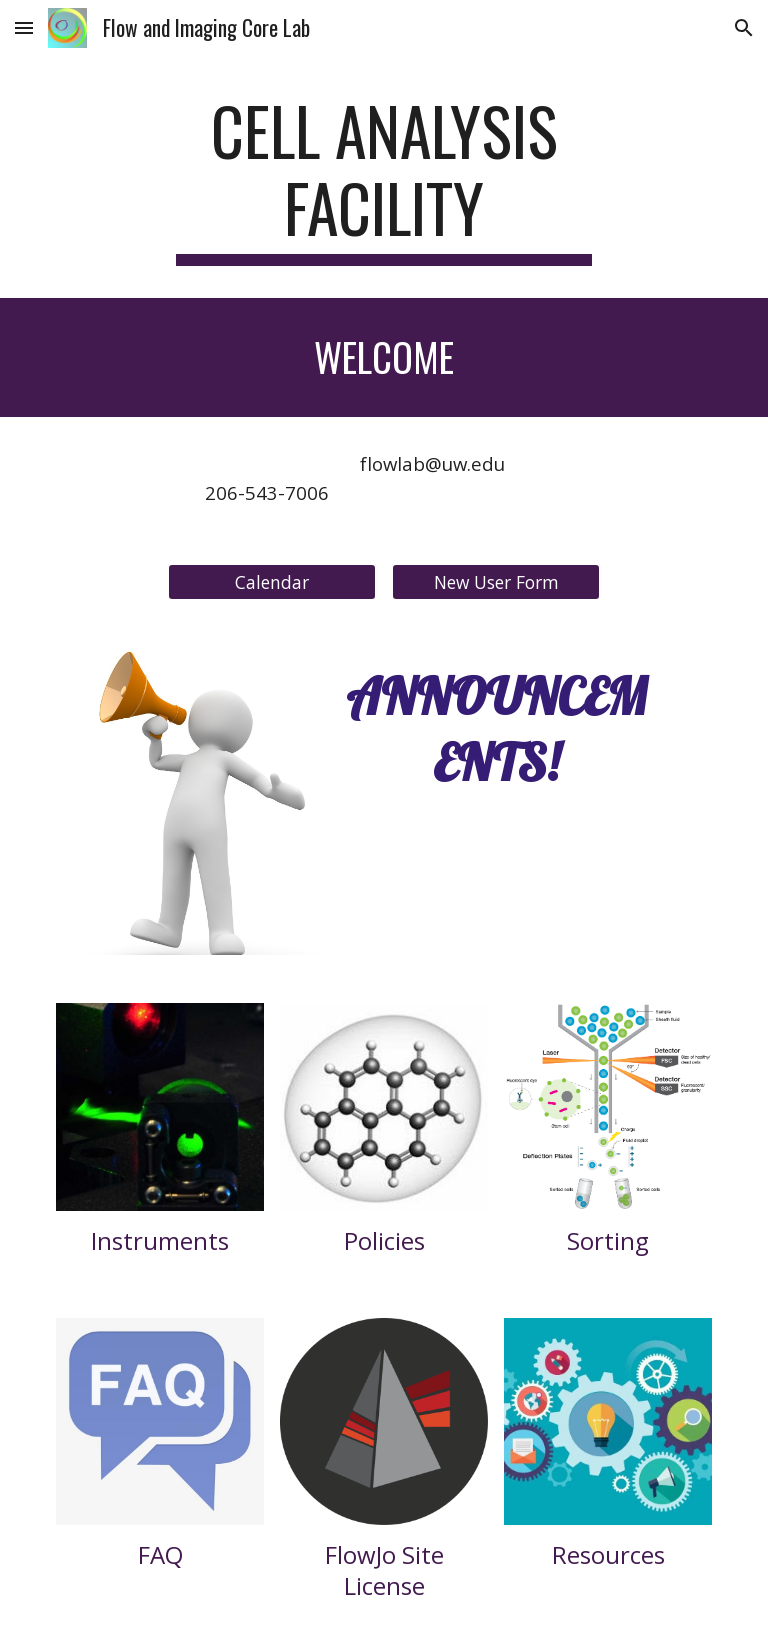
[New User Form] (495, 582)
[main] (383, 179)
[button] (24, 27)
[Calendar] (271, 582)
